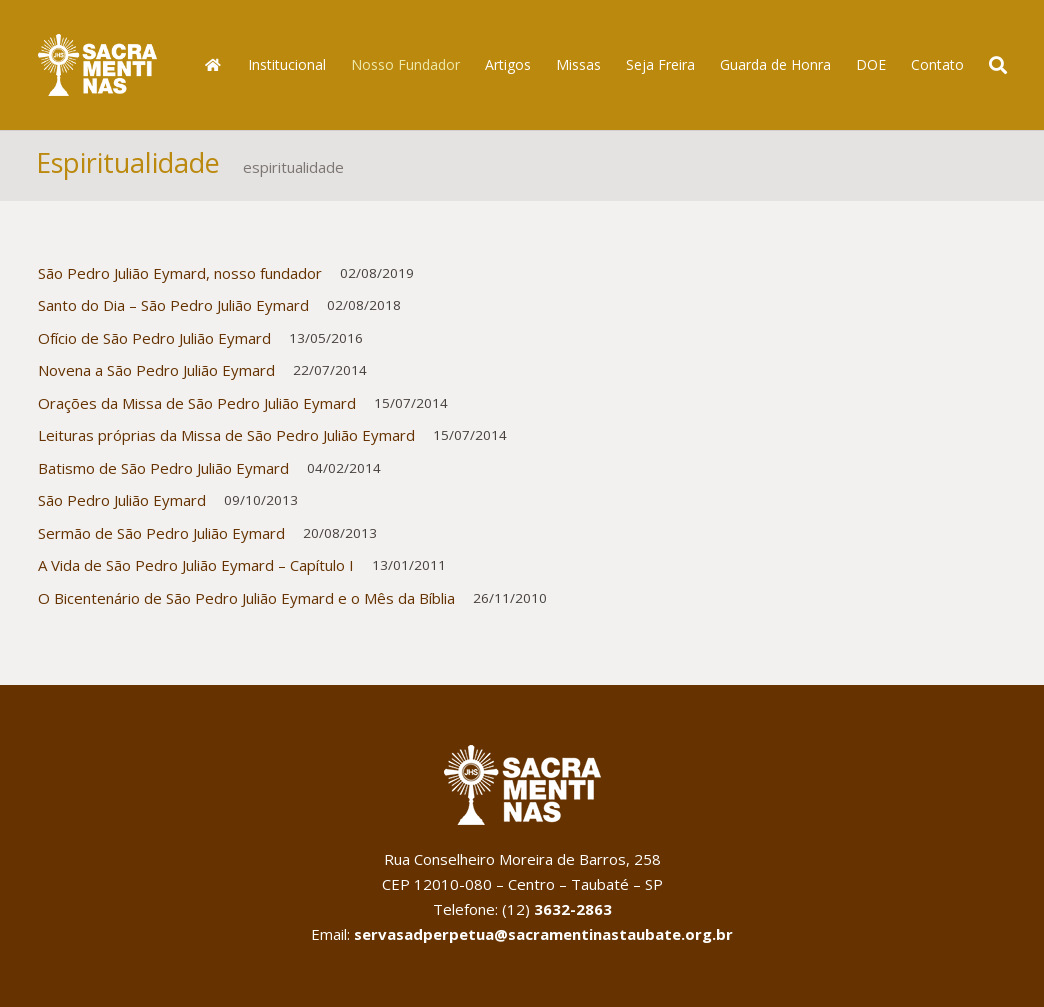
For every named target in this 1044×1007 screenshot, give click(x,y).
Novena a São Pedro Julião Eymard (156, 376)
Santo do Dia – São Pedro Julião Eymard (173, 311)
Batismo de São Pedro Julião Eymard (163, 474)
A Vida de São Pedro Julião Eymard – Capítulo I (196, 571)
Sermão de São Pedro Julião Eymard (161, 539)
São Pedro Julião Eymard (122, 506)
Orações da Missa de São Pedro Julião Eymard (197, 409)
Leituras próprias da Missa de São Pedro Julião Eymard (226, 441)
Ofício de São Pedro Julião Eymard (154, 344)
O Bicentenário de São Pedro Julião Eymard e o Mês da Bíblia (246, 604)
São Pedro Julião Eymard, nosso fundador (180, 279)
